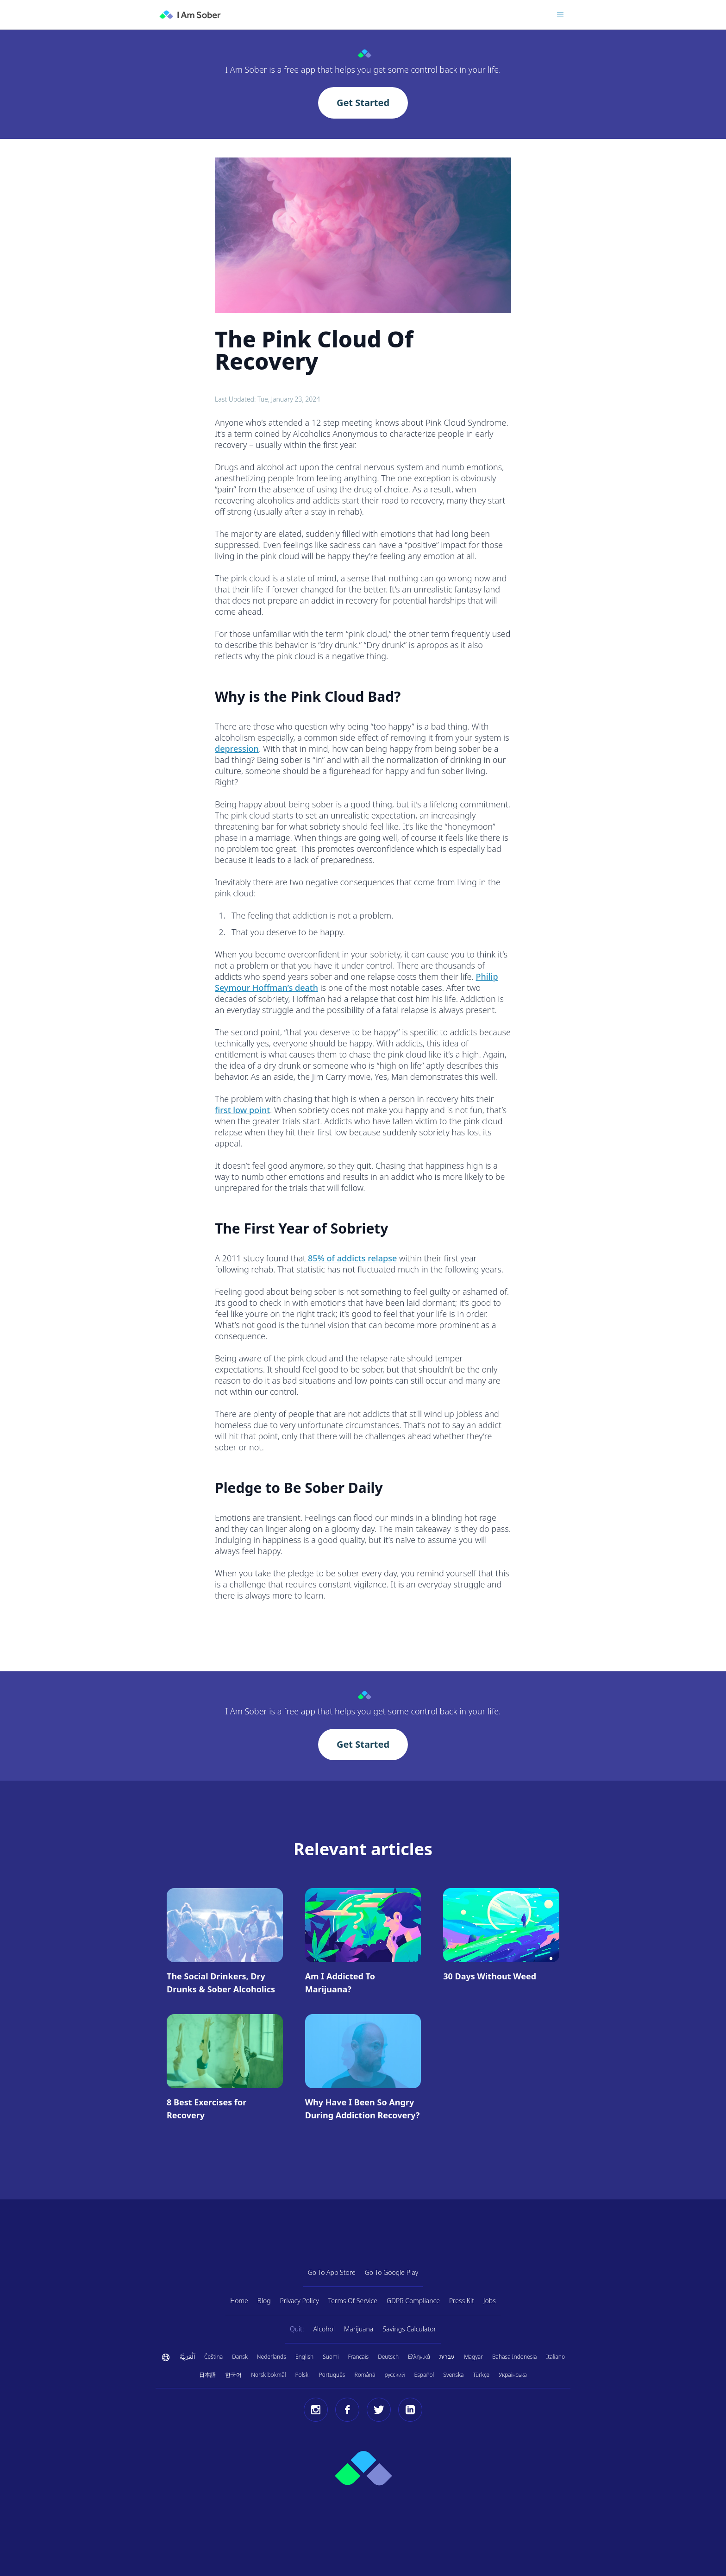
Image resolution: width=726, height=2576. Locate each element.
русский (394, 2375)
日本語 (207, 2375)
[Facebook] (347, 2410)
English (304, 2357)
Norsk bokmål (268, 2375)
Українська (513, 2375)
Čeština (213, 2357)
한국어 (233, 2375)
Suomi (330, 2357)
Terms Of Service (352, 2300)
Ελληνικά (419, 2357)
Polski (302, 2375)
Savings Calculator (409, 2328)
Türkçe (481, 2375)
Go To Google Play (392, 2272)
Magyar (473, 2357)
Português (332, 2375)
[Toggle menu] (560, 15)
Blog (264, 2300)
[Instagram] (316, 2410)
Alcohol (324, 2328)
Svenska (453, 2375)
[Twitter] (379, 2410)
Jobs (489, 2300)
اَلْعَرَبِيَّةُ (187, 2357)
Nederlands (271, 2357)
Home (239, 2300)
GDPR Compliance (413, 2300)
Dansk (240, 2357)
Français (358, 2357)
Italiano (555, 2357)
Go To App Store (332, 2272)
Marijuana (358, 2328)
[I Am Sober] (190, 15)
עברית (447, 2357)
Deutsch (388, 2357)
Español (424, 2375)
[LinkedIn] (410, 2410)
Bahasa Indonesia (514, 2357)
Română (364, 2375)
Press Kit (461, 2300)
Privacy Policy (299, 2300)
